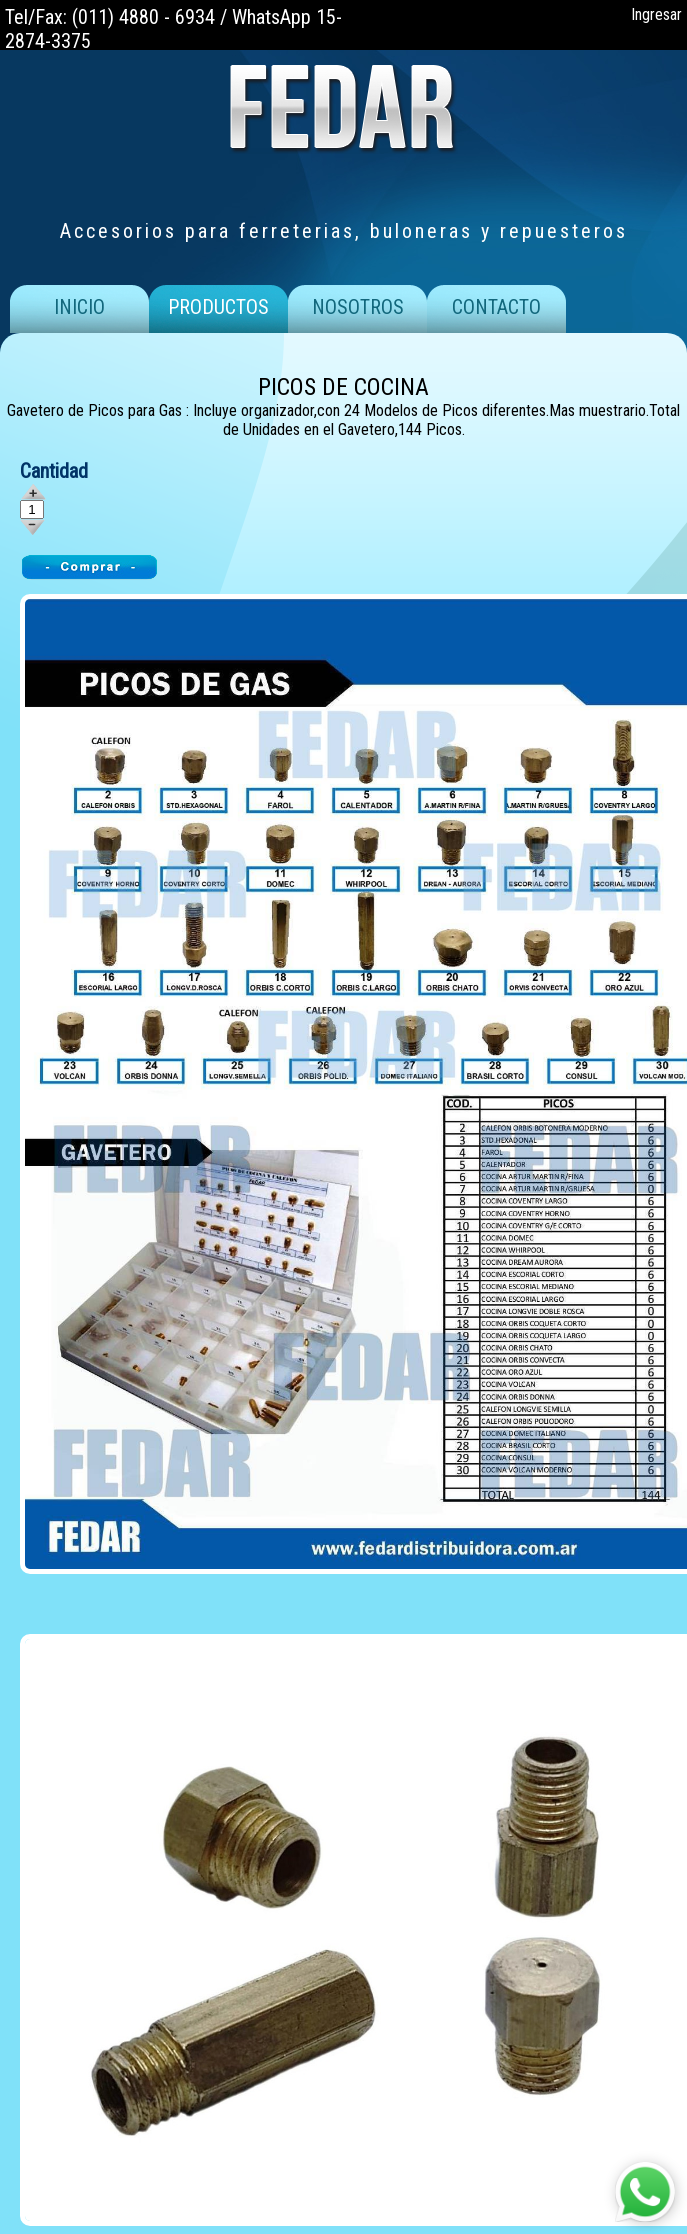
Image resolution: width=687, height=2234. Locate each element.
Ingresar (656, 14)
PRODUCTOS (218, 307)
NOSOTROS (358, 307)
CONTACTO (496, 307)
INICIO (79, 307)
